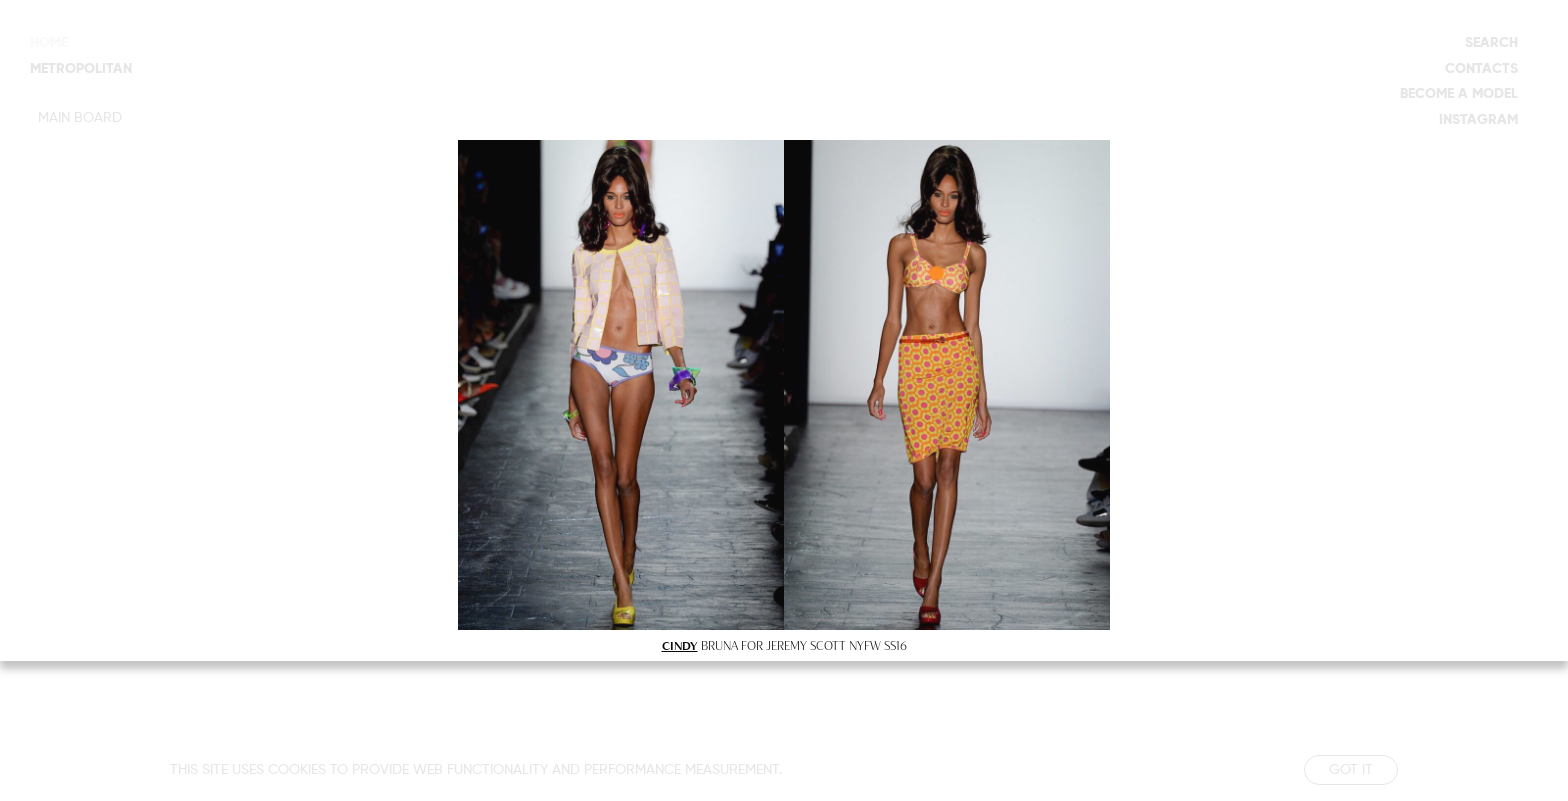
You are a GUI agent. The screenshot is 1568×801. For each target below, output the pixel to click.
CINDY (680, 645)
